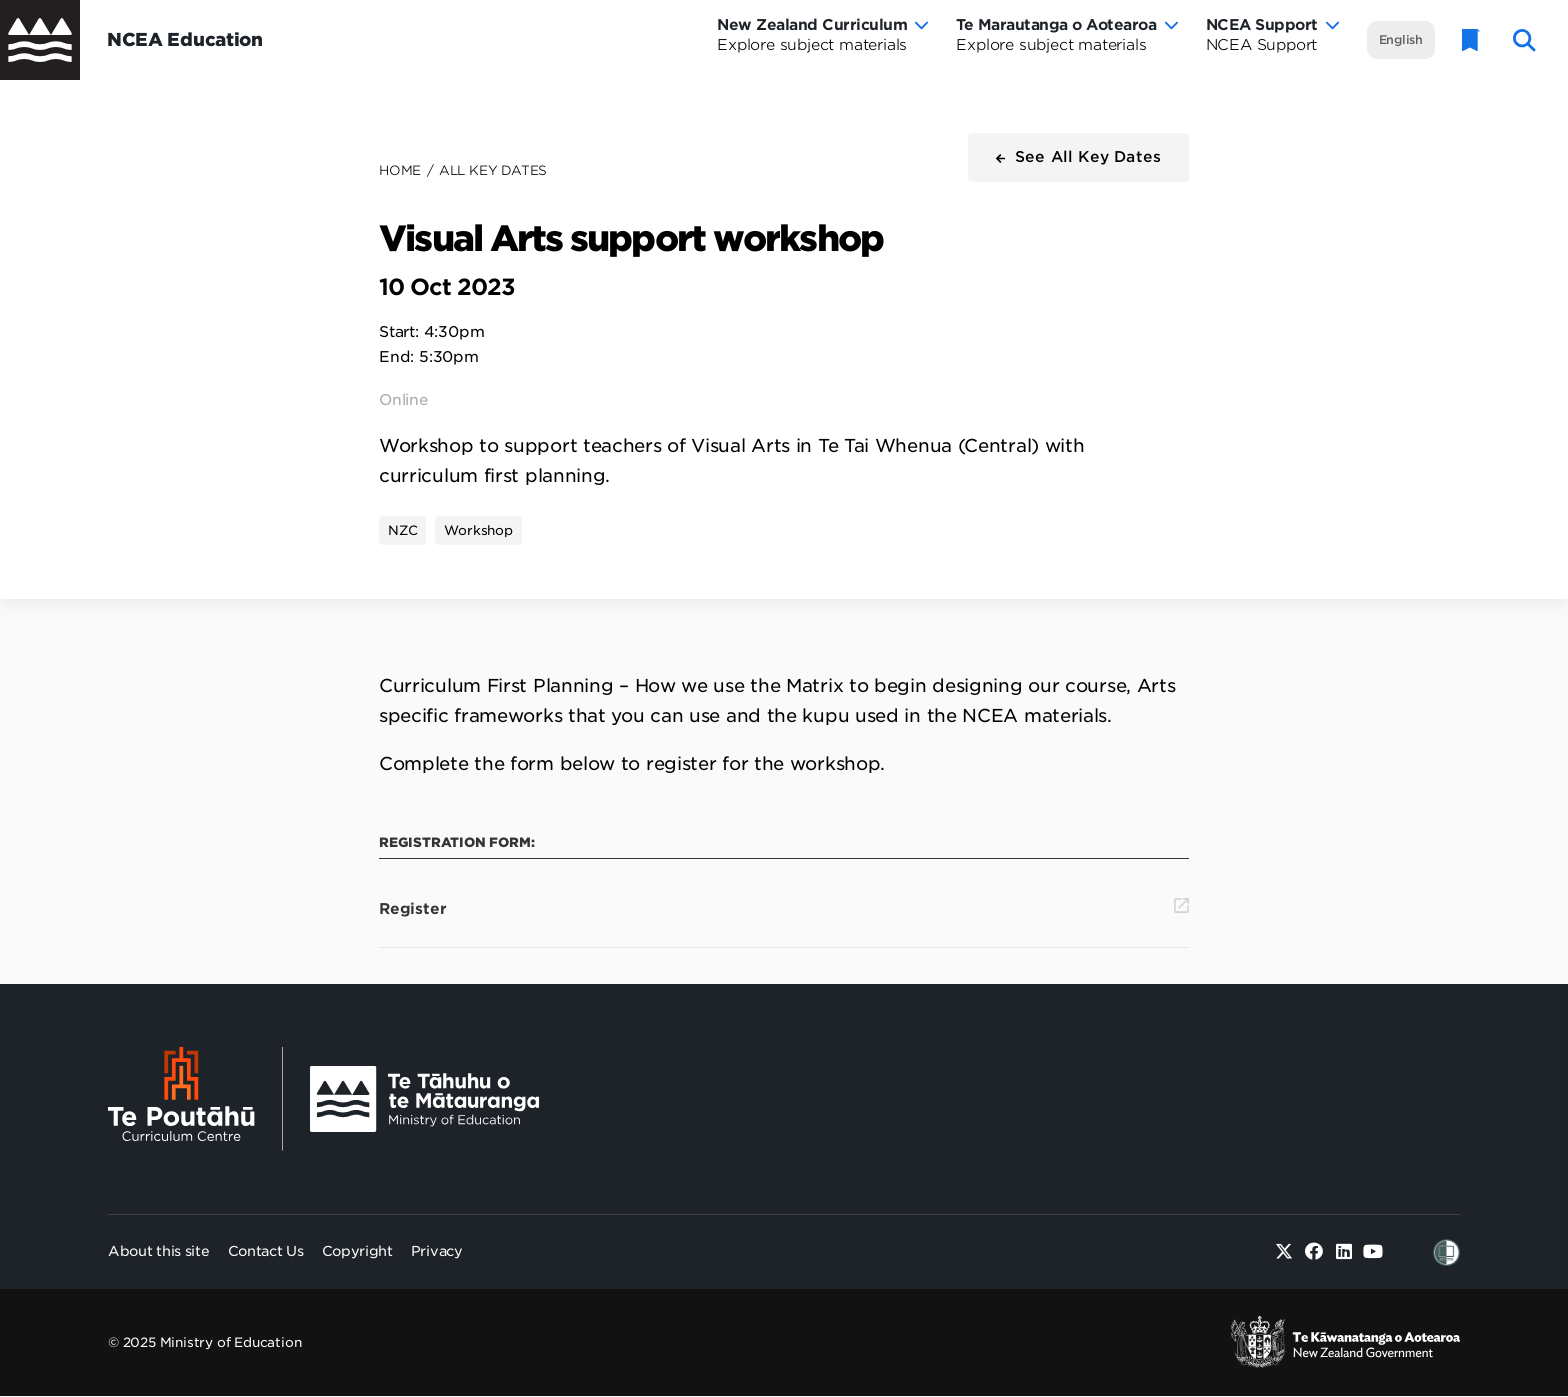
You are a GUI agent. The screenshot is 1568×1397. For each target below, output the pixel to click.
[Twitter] (1284, 1252)
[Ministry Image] (424, 1099)
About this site (159, 1251)
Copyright (357, 1251)
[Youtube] (1373, 1252)
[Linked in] (1343, 1252)
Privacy (437, 1251)
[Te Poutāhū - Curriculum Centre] (195, 1099)
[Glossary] (1471, 40)
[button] (1078, 157)
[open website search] (1524, 40)
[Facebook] (1314, 1252)
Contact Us (266, 1251)
